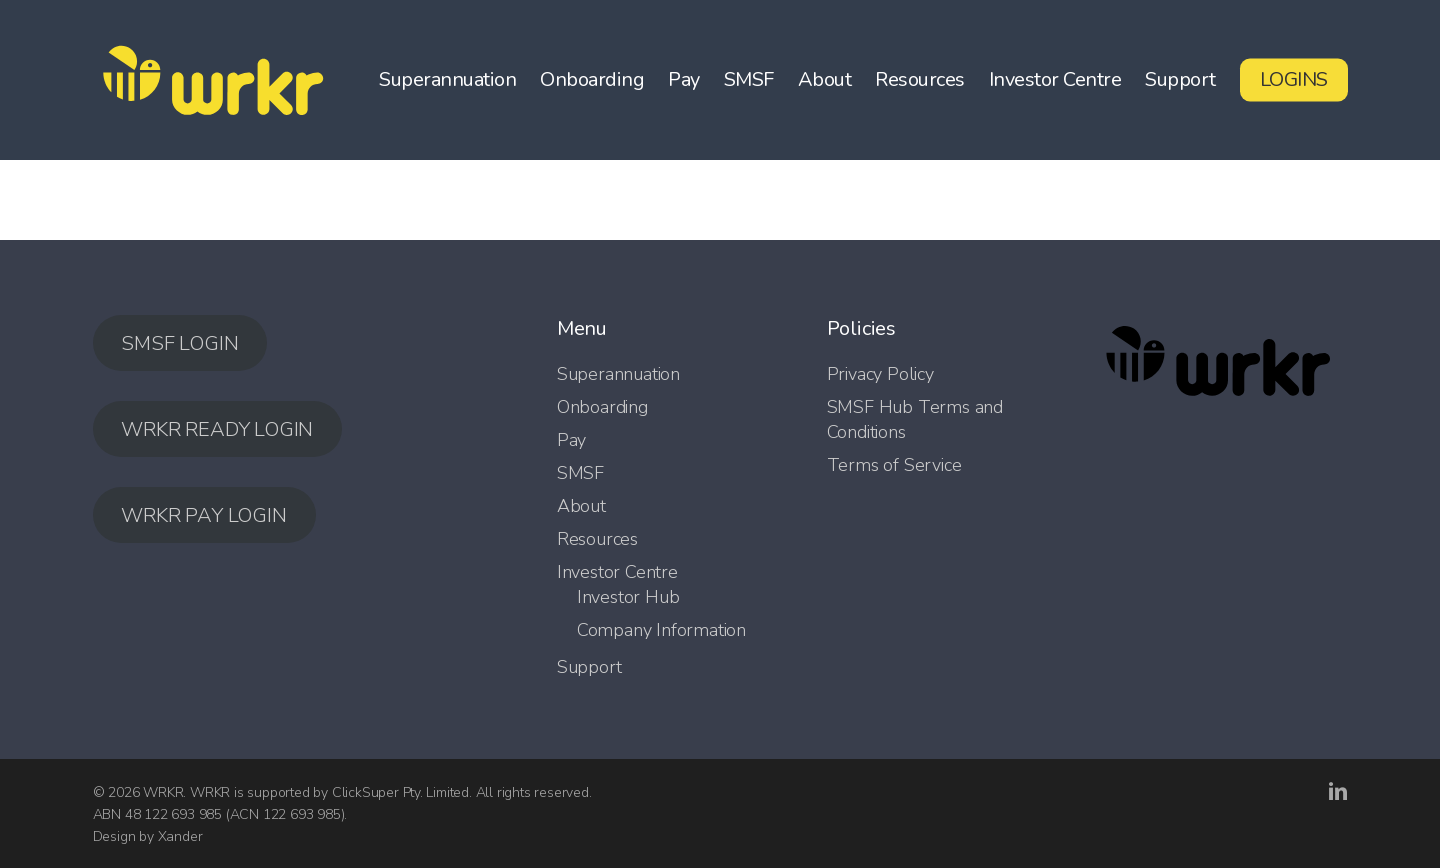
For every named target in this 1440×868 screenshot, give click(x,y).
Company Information (661, 630)
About (581, 506)
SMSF (580, 473)
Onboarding (602, 407)
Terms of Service (894, 465)
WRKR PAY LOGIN (203, 515)
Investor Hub (628, 597)
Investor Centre (617, 572)
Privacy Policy (880, 374)
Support (589, 667)
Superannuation (618, 374)
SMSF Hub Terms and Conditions (915, 419)
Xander (180, 836)
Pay (571, 440)
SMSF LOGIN (179, 343)
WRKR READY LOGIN (217, 429)
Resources (597, 539)
